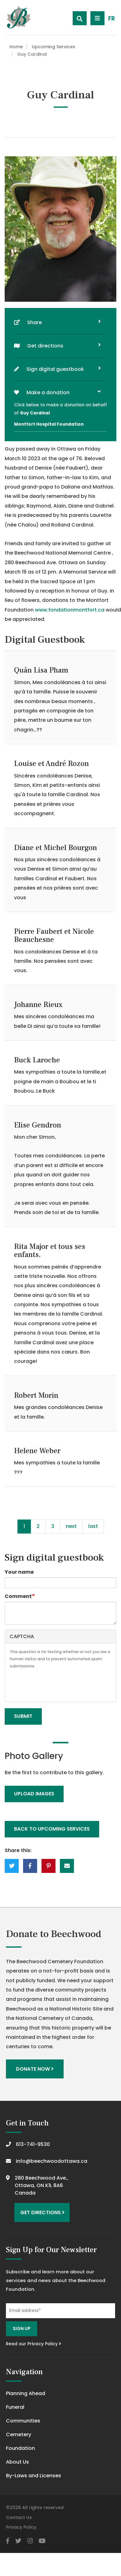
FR (111, 18)
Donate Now (35, 2069)
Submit (23, 1716)
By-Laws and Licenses (33, 2475)
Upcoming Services (53, 47)
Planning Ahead (25, 2393)
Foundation (20, 2448)
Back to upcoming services (52, 1828)
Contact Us (19, 2517)
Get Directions (42, 2212)
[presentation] (57, 1685)
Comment (18, 1596)
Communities (23, 2420)
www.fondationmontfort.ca (69, 609)
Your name (19, 1572)
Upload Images (34, 1793)
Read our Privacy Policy (33, 2344)
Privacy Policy (21, 2527)
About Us (17, 2461)
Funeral (15, 2407)
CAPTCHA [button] (22, 1636)
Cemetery (18, 2434)
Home (16, 47)
